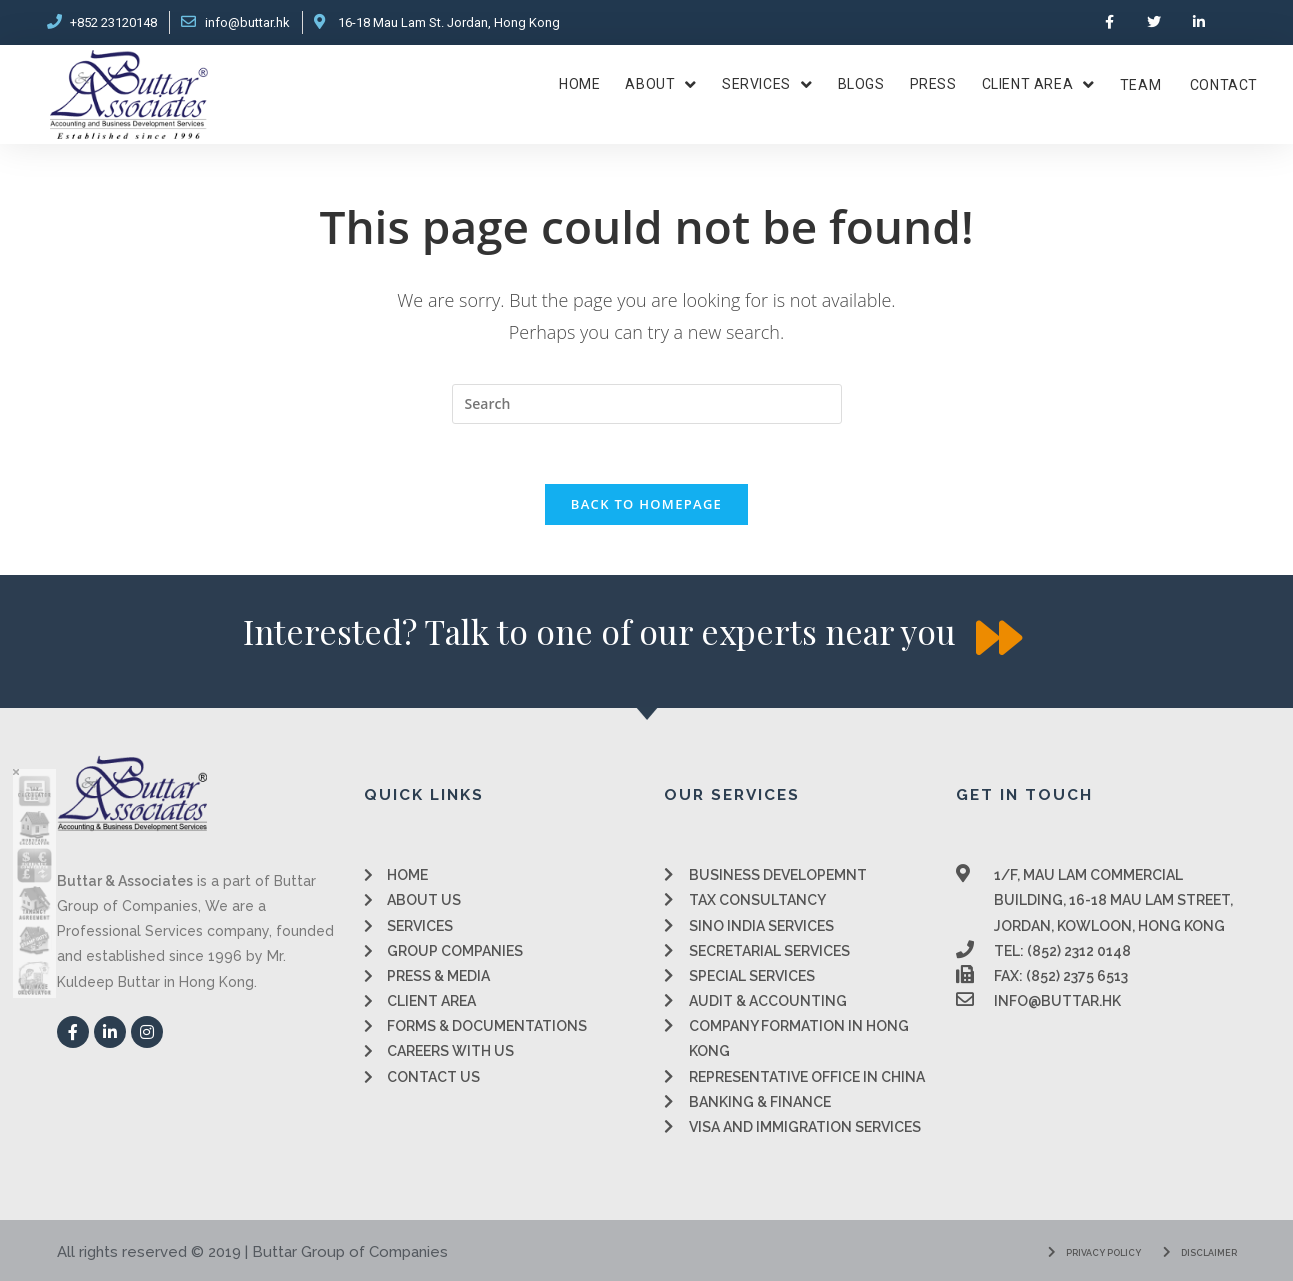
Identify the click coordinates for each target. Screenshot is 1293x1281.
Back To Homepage (646, 504)
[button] (599, 632)
